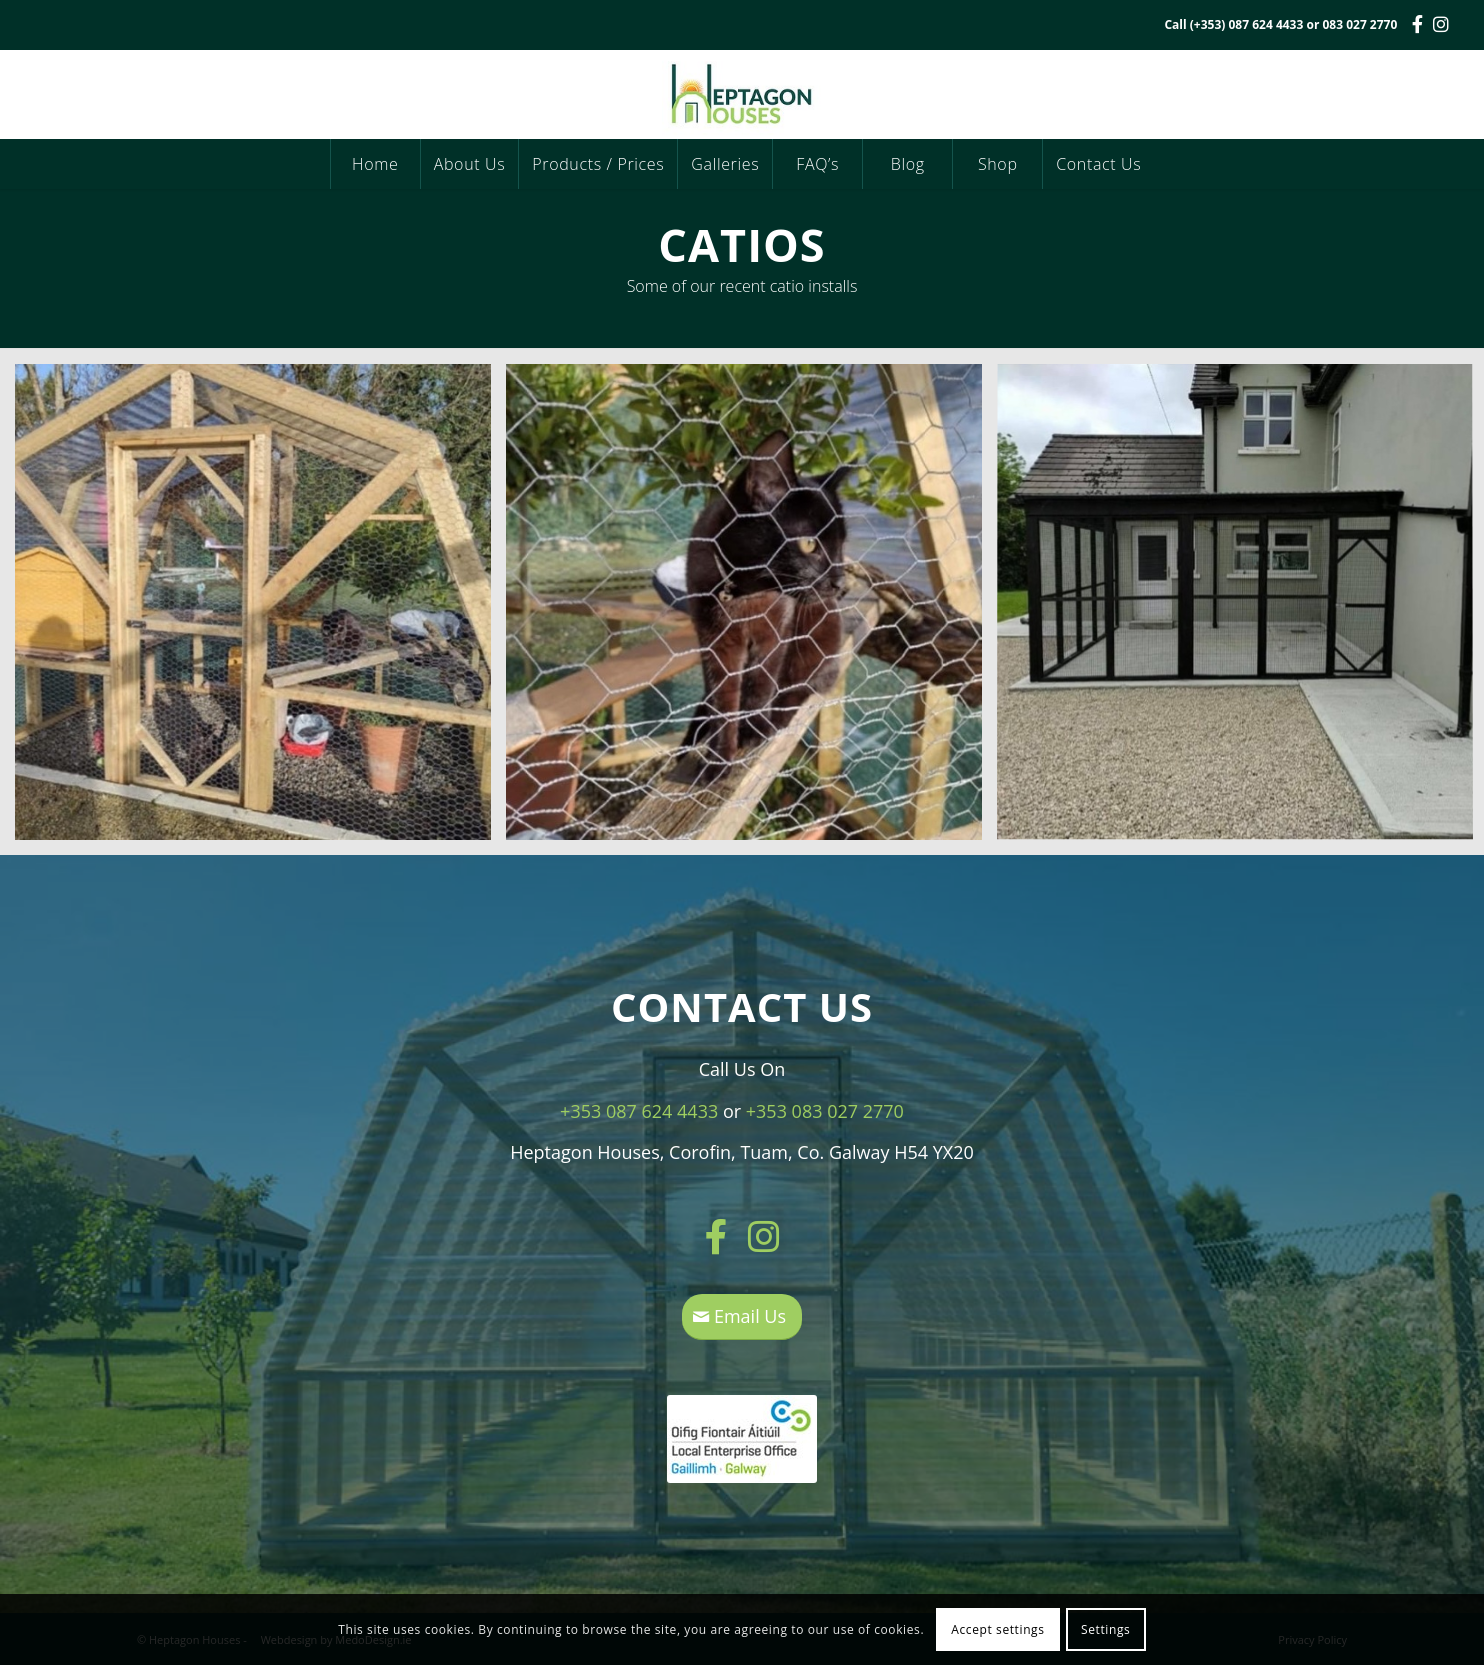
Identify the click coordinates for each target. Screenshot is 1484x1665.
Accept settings (997, 1629)
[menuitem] (375, 164)
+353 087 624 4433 (639, 1111)
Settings (1105, 1629)
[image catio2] (751, 609)
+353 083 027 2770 (825, 1111)
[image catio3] (260, 609)
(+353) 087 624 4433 (1247, 24)
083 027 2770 (1359, 24)
